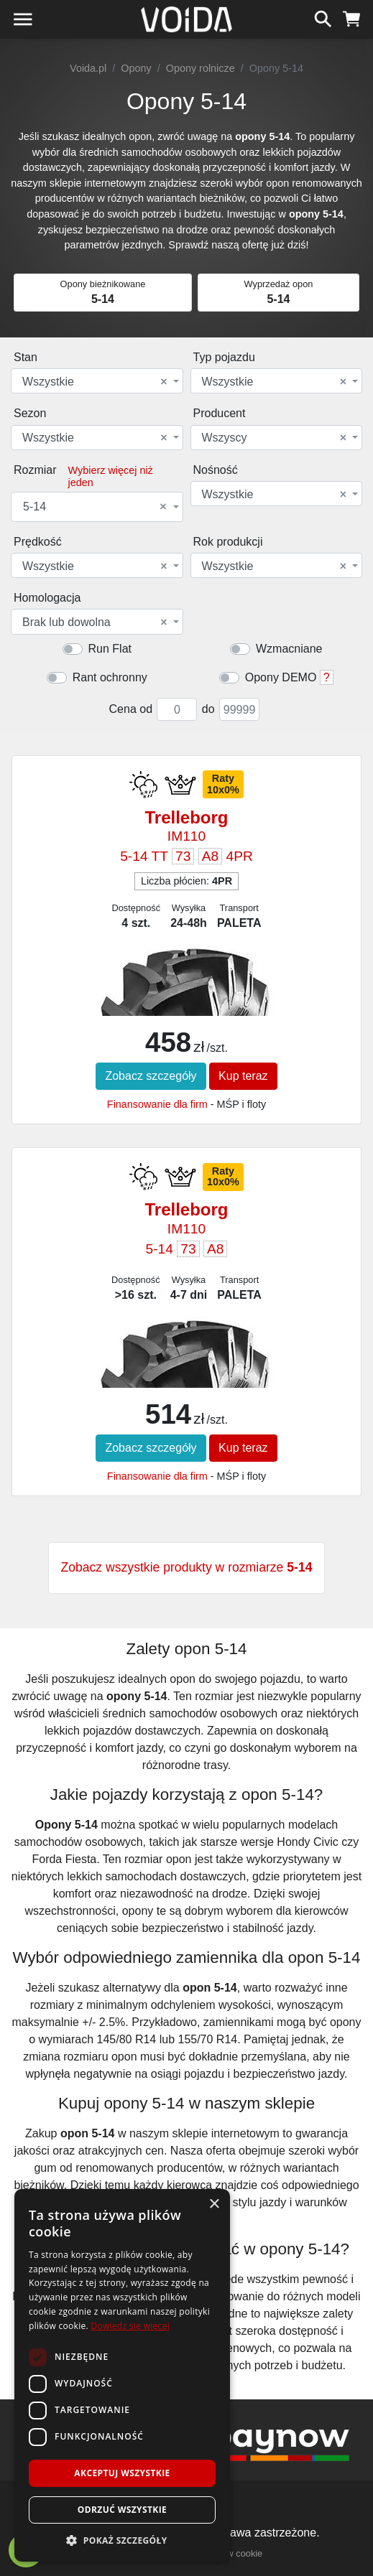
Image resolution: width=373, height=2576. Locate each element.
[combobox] (97, 380)
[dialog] (122, 2375)
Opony (136, 68)
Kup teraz (242, 1076)
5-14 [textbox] (95, 507)
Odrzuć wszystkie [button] (122, 2509)
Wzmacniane (289, 649)
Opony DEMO (281, 677)
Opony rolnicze (200, 68)
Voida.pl (88, 68)
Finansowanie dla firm (157, 1104)
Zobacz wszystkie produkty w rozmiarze (186, 1567)
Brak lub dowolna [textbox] (94, 622)
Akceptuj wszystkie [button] (122, 2473)
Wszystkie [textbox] (94, 382)
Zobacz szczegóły (150, 1076)
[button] (122, 2540)
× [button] (213, 2204)
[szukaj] (323, 17)
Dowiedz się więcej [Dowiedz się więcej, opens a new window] (130, 2326)
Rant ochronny (110, 677)
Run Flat (110, 649)
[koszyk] (351, 17)
